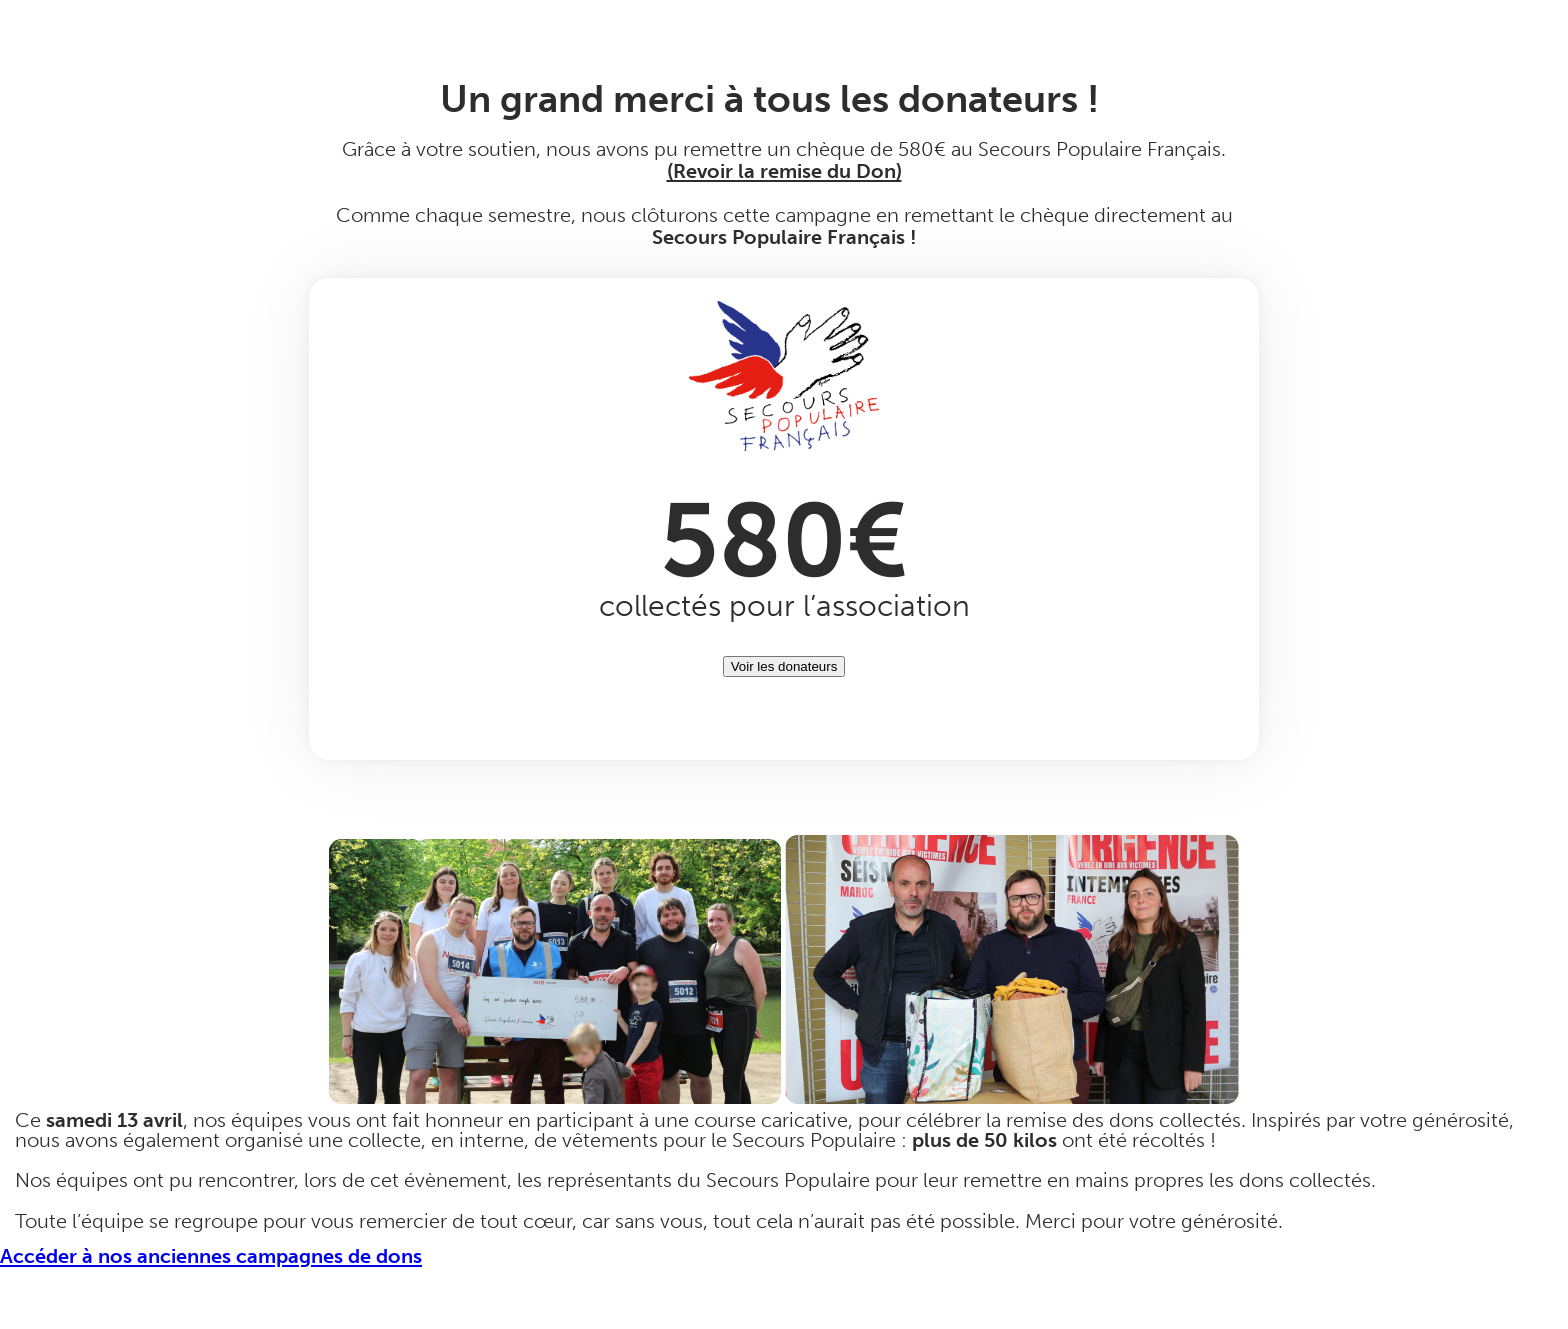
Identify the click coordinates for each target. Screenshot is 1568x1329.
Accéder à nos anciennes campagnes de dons (211, 1255)
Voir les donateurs (784, 666)
